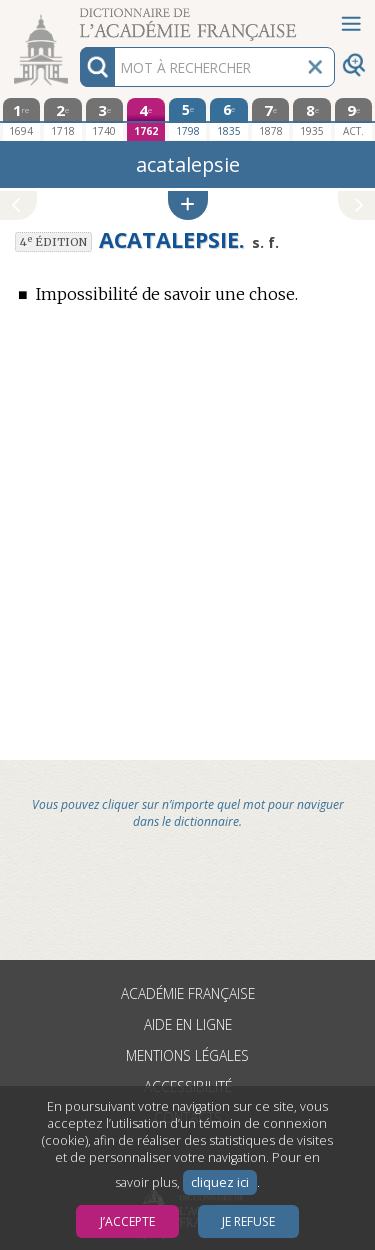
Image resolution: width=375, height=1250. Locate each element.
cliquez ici (220, 1182)
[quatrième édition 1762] (146, 119)
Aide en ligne (188, 1024)
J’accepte (127, 1221)
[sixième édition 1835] (229, 119)
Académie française (188, 993)
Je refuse (248, 1221)
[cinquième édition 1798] (188, 119)
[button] (188, 205)
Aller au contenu (78, 17)
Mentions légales (187, 1055)
